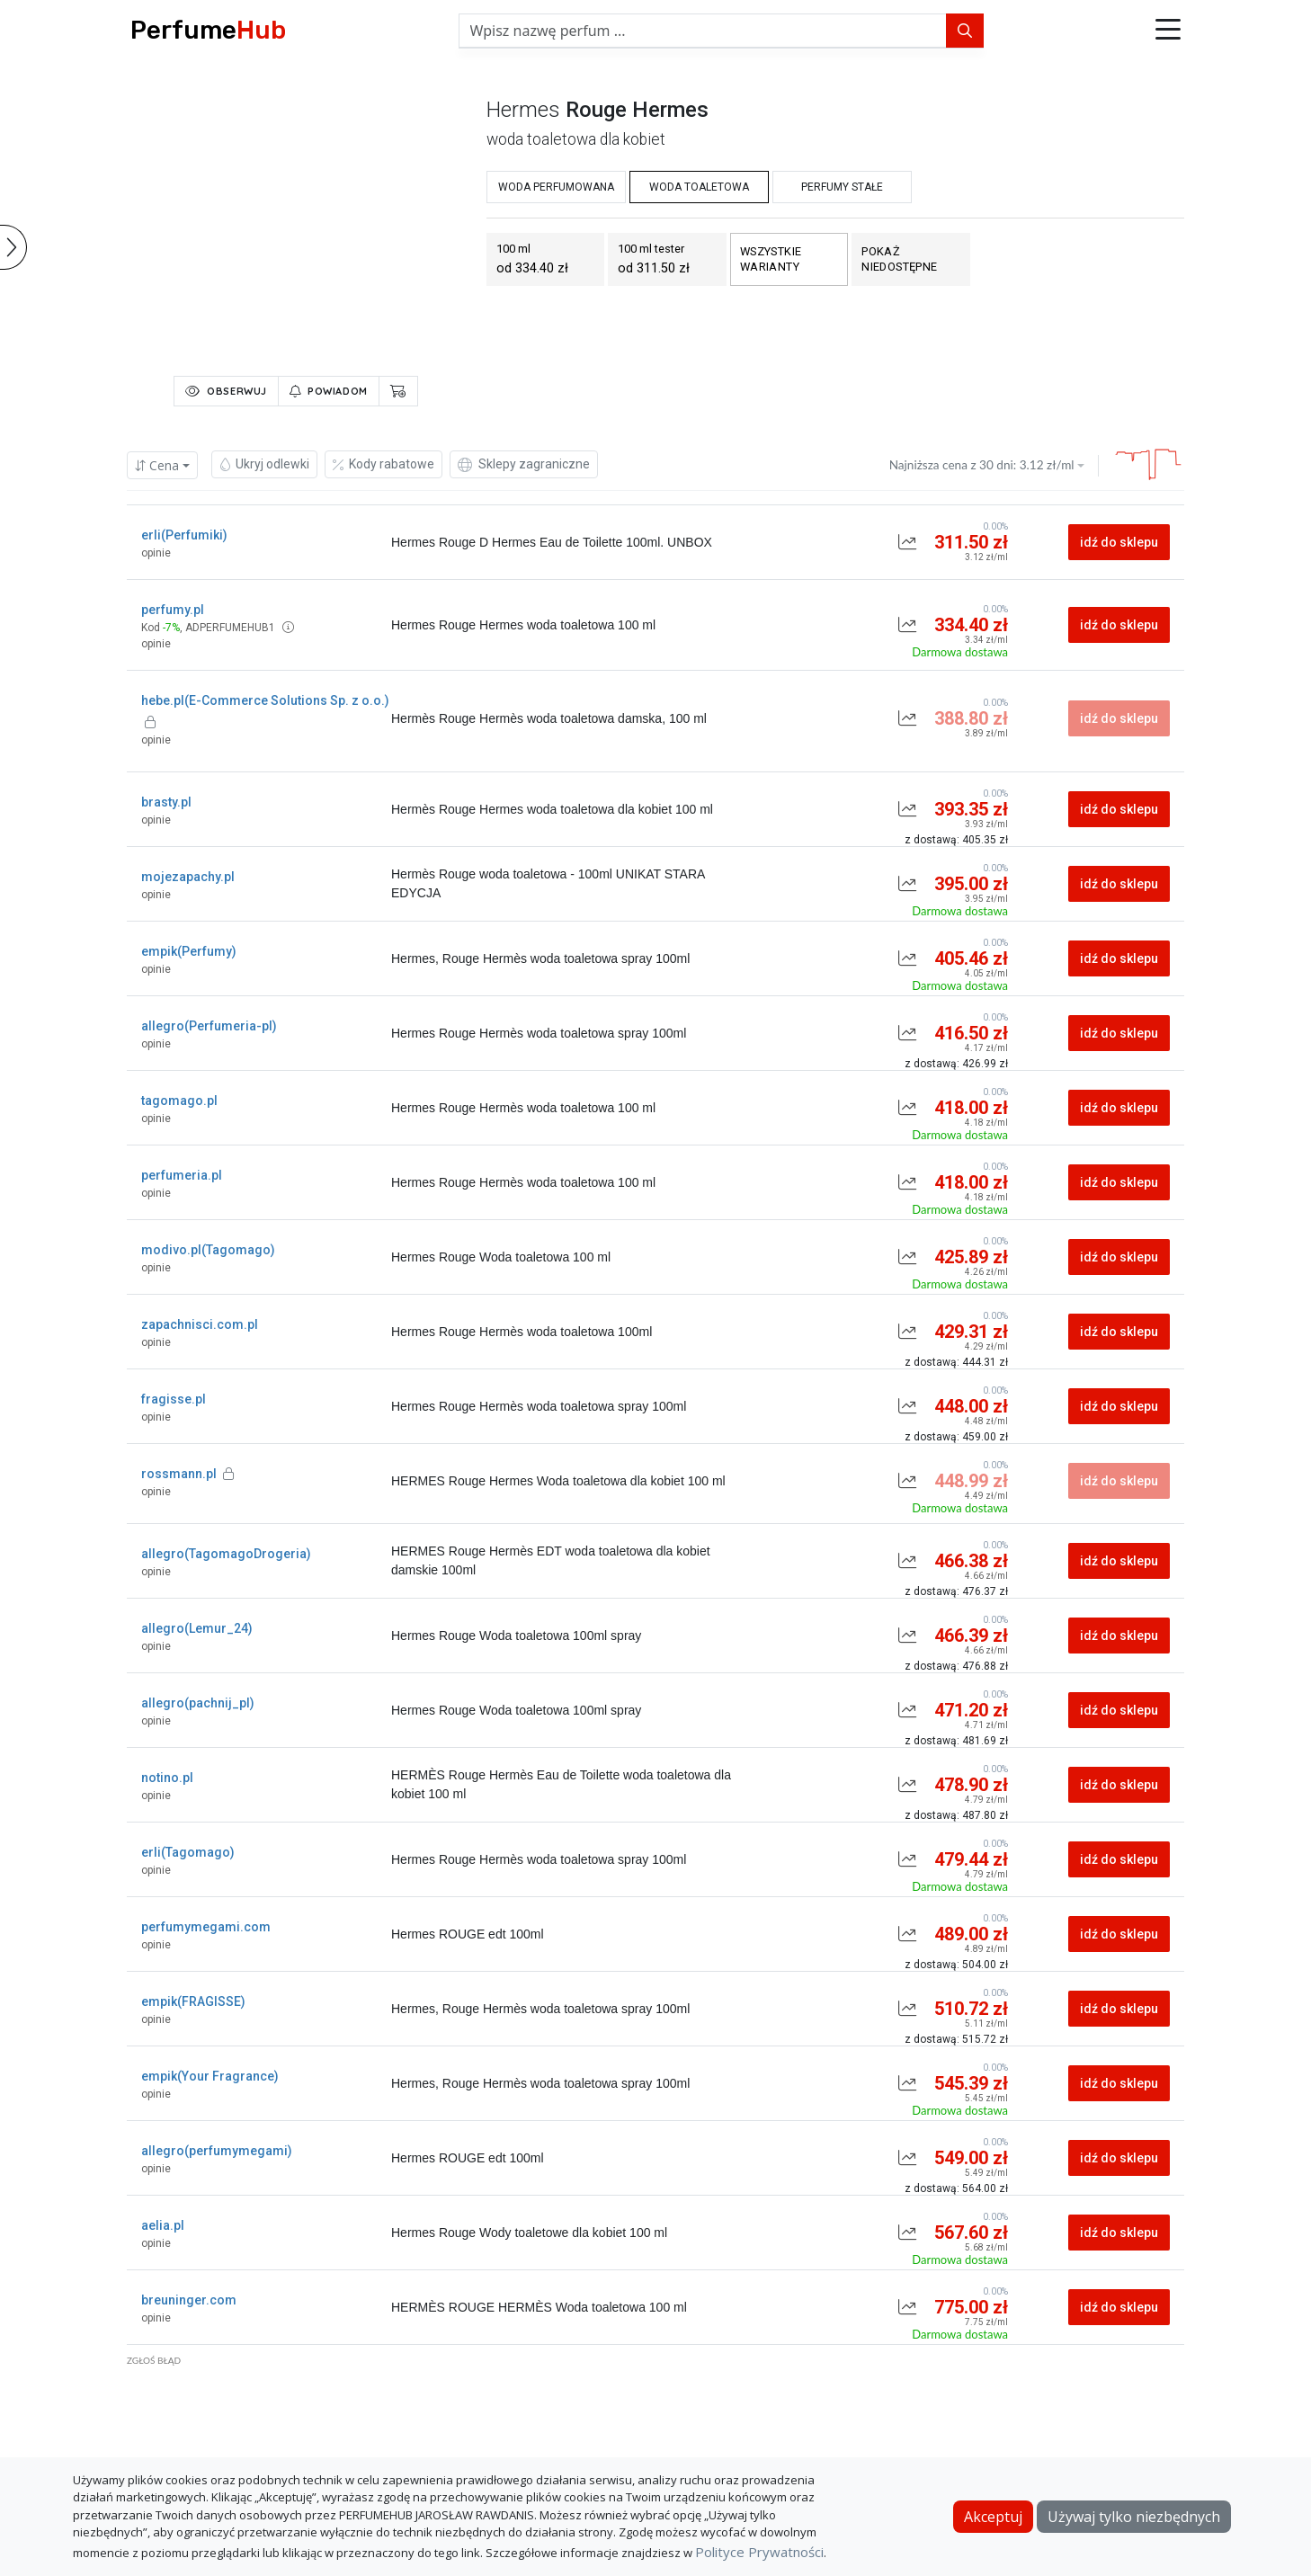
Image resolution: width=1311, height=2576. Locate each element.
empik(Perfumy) (188, 951)
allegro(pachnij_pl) (197, 1703)
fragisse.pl (173, 1399)
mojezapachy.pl (188, 876)
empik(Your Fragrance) (210, 2076)
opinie (156, 553)
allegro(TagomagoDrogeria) (226, 1553)
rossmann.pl (187, 1473)
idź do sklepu (1119, 542)
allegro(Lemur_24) (197, 1628)
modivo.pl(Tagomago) (208, 1250)
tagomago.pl (179, 1100)
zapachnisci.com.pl (199, 1324)
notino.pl (167, 1777)
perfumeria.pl (181, 1175)
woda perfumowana (556, 187)
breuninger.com (188, 2300)
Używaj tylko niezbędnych (1134, 2517)
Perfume (208, 30)
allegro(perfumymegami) (216, 2151)
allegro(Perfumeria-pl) (209, 1026)
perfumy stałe (842, 187)
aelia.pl (162, 2225)
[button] (1168, 30)
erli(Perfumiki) (184, 535)
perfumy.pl (172, 609)
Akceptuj (993, 2517)
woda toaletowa (699, 187)
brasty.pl (166, 802)
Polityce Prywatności (759, 2552)
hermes (523, 109)
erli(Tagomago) (188, 1852)
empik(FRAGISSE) (193, 2001)
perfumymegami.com (206, 1927)
